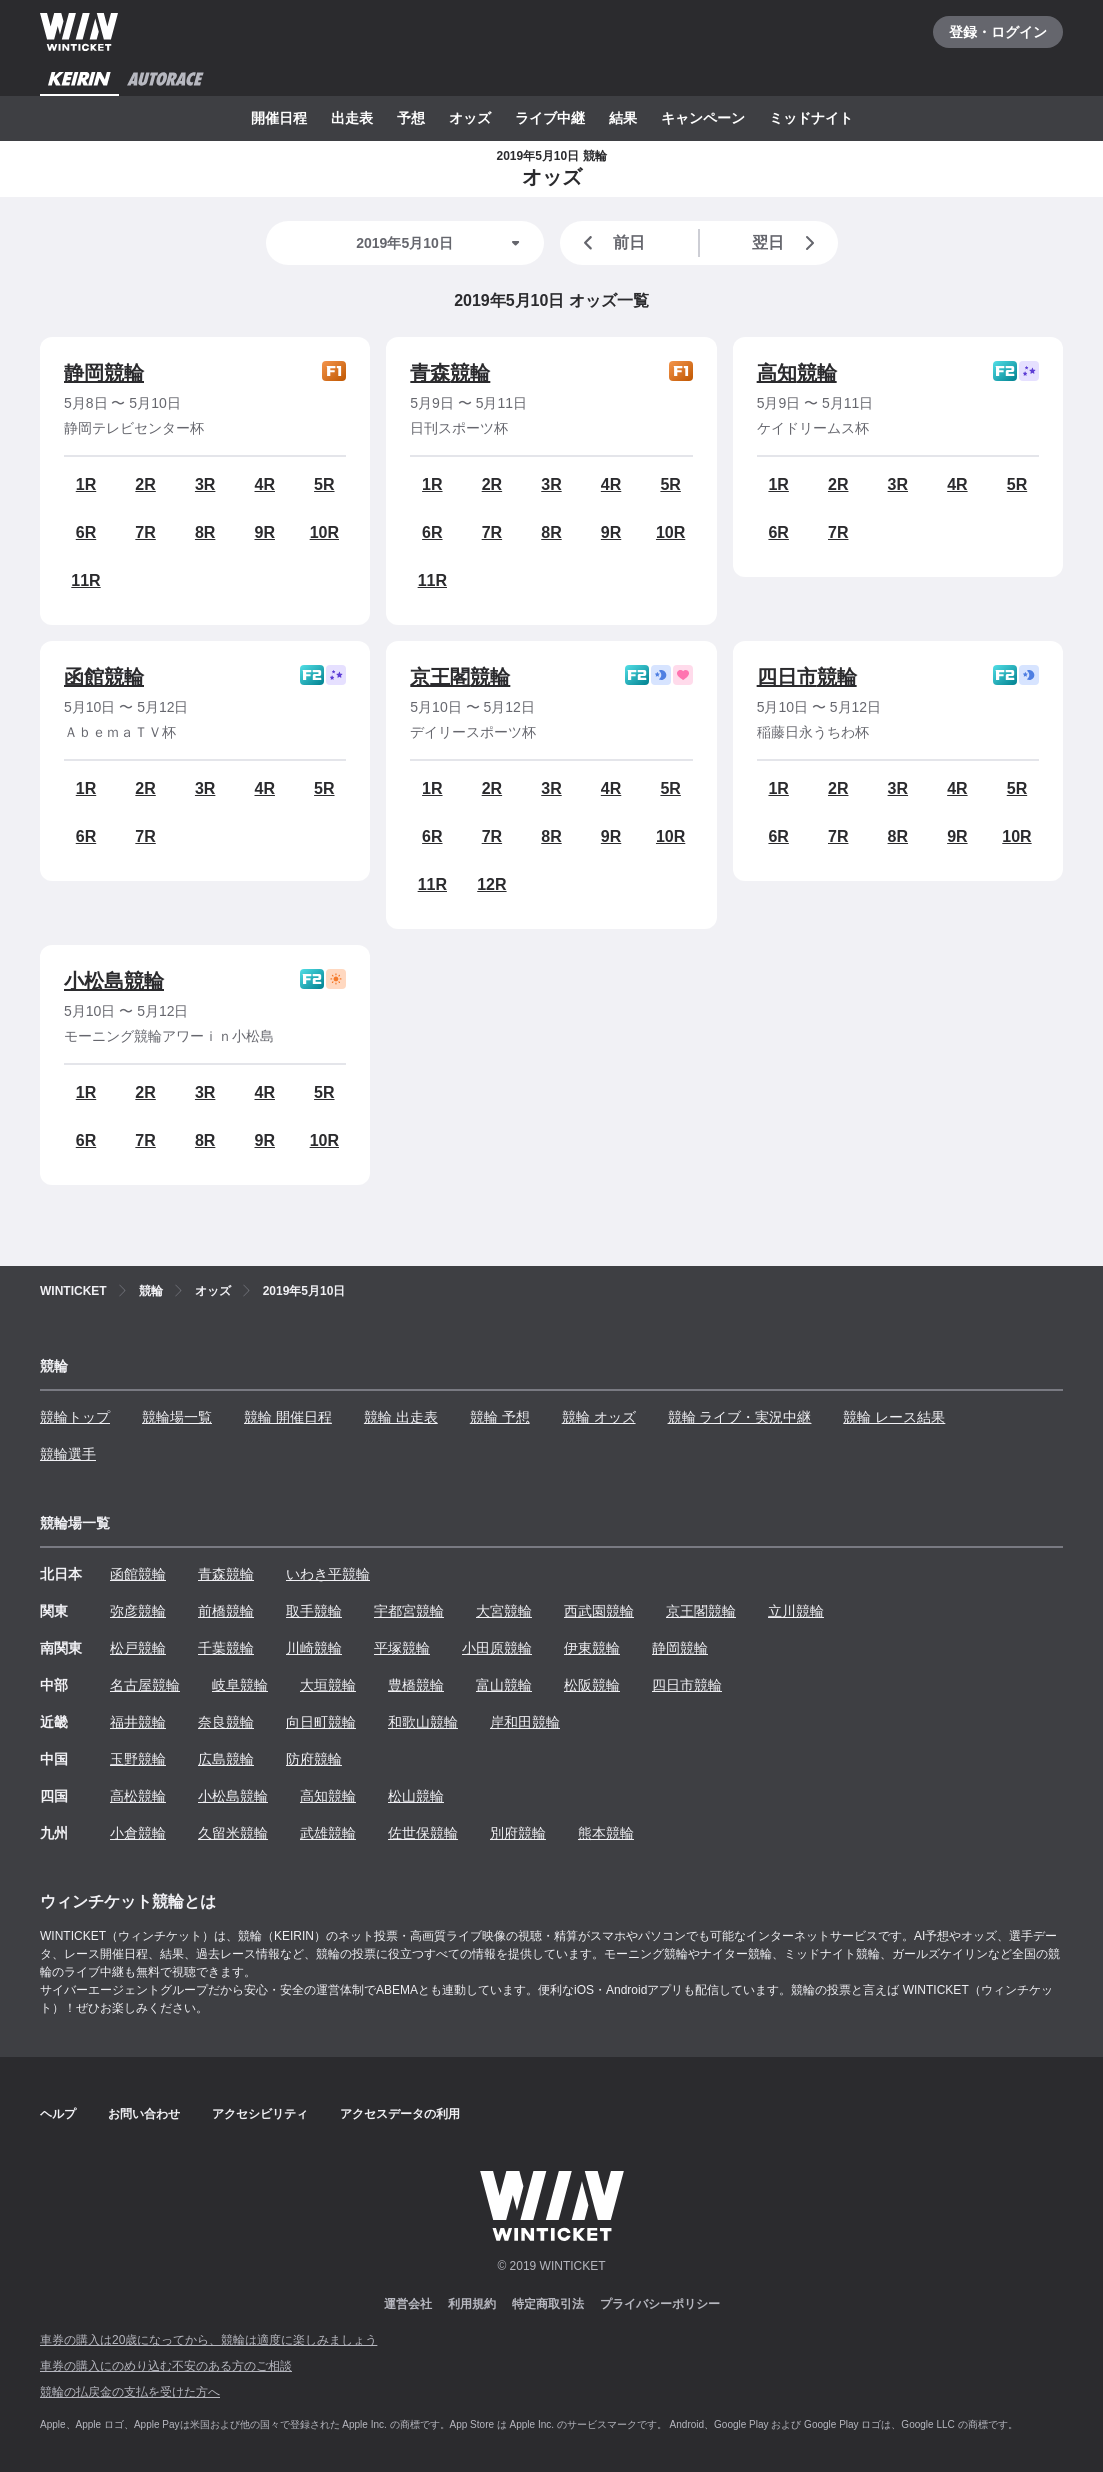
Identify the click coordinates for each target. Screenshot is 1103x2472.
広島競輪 (226, 1759)
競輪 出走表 (401, 1417)
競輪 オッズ (599, 1417)
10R (324, 532)
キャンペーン (703, 118)
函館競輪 (104, 677)
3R (205, 484)
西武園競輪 (599, 1611)
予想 (411, 118)
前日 (611, 243)
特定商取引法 (548, 2304)
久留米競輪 (233, 1833)
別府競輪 (518, 1833)
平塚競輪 (402, 1648)
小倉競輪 (138, 1833)
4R (265, 484)
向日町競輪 (321, 1722)
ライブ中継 (550, 118)
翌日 (787, 243)
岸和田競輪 (525, 1722)
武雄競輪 (328, 1833)
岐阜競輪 (240, 1685)
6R (86, 532)
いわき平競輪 (328, 1574)
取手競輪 (314, 1611)
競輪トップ (75, 1417)
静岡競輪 (104, 373)
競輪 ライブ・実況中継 (740, 1417)
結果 (623, 118)
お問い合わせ (144, 2114)
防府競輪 (314, 1759)
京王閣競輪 (460, 677)
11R (85, 580)
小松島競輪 (114, 981)
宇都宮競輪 (409, 1611)
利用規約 (472, 2304)
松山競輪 (416, 1796)
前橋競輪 (226, 1611)
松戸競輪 (138, 1648)
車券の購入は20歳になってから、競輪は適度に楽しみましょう (208, 2340)
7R (145, 532)
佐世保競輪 (423, 1833)
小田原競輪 (497, 1648)
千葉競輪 (226, 1648)
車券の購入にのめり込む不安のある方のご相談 (166, 2366)
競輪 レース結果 (894, 1417)
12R (491, 884)
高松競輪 (138, 1796)
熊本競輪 (606, 1833)
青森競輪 (450, 373)
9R (265, 532)
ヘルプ (58, 2114)
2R (145, 484)
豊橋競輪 (416, 1685)
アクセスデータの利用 (400, 2114)
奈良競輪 (226, 1722)
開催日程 (279, 118)
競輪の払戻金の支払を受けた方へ (130, 2392)
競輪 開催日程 (288, 1417)
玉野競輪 (138, 1759)
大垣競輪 (328, 1685)
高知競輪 (797, 373)
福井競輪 (138, 1722)
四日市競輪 (807, 677)
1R (86, 484)
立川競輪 (796, 1611)
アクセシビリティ (260, 2114)
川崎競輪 (314, 1648)
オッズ (470, 118)
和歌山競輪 (423, 1722)
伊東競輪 (592, 1648)
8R (205, 532)
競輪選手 (68, 1454)
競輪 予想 (500, 1417)
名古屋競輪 (145, 1685)
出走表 (352, 118)
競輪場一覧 (177, 1417)
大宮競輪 (504, 1611)
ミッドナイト (811, 118)
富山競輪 (504, 1685)
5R (324, 484)
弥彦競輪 (138, 1611)
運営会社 (408, 2304)
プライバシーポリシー (660, 2304)
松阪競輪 (592, 1685)
